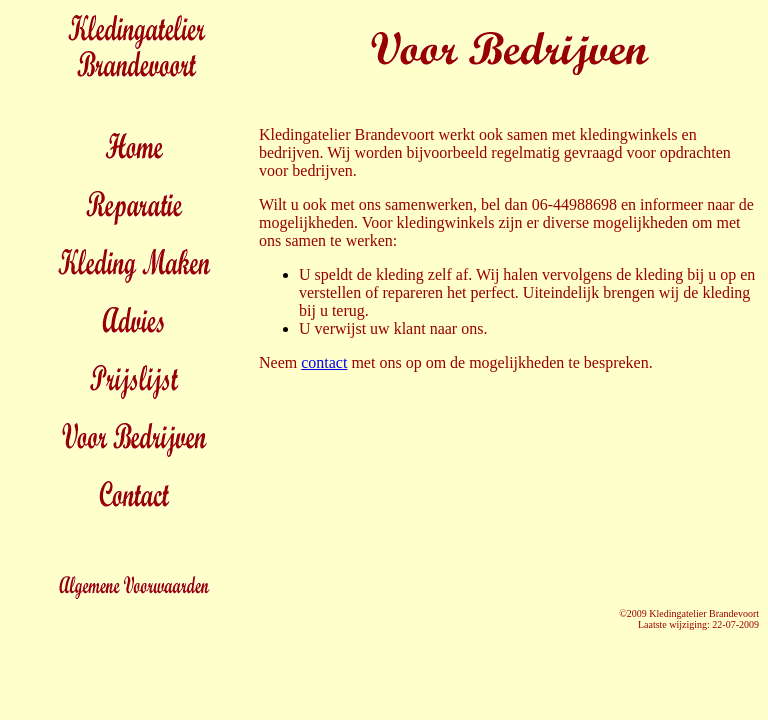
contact (324, 362)
